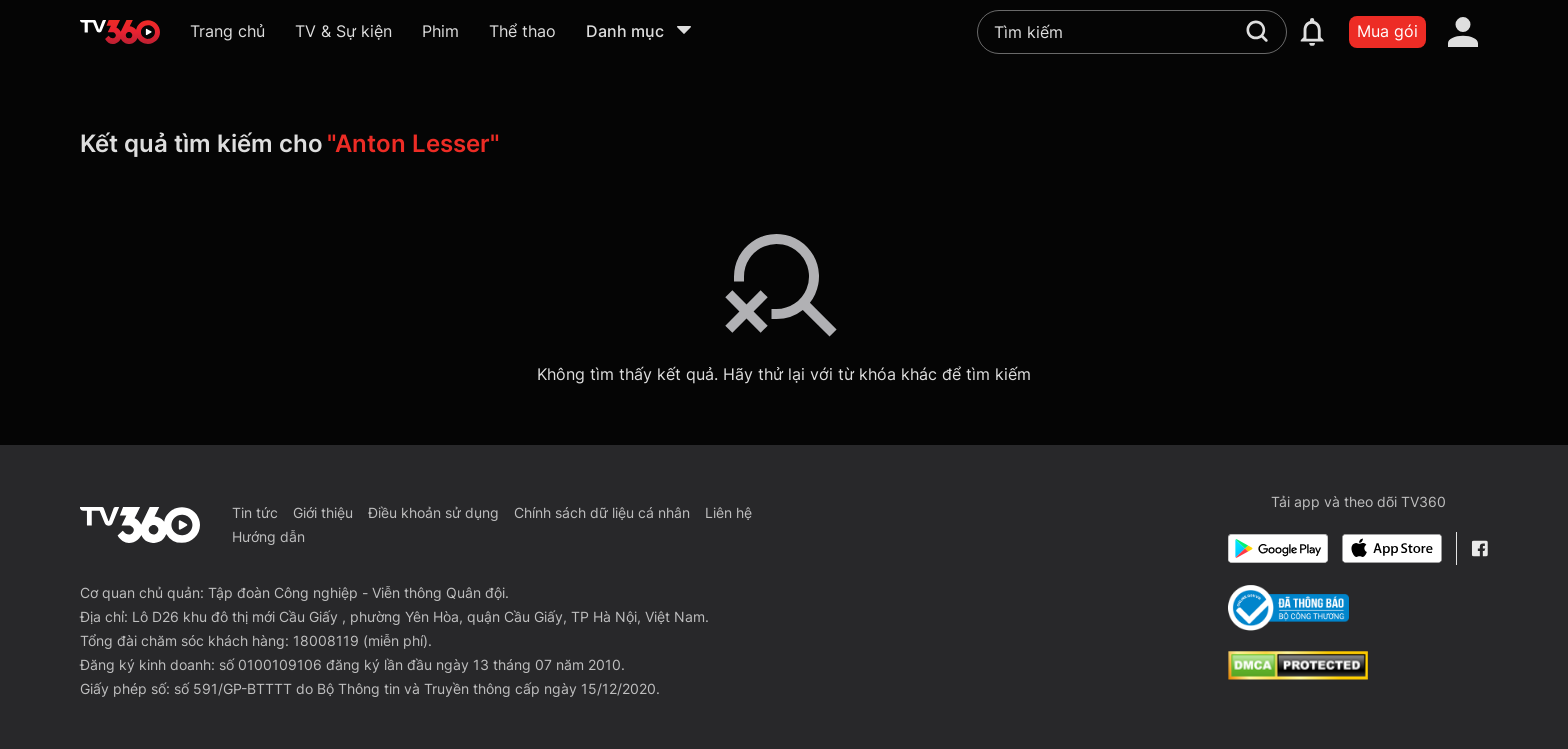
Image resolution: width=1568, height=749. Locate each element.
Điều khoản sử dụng (433, 512)
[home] (120, 32)
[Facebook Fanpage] (1479, 548)
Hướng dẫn (268, 536)
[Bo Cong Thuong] (1288, 608)
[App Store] (1392, 548)
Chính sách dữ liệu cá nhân (602, 512)
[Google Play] (1278, 548)
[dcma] (1298, 674)
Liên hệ (728, 512)
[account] (1463, 32)
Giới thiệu (323, 512)
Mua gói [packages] (1387, 31)
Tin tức (255, 512)
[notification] (1312, 32)
